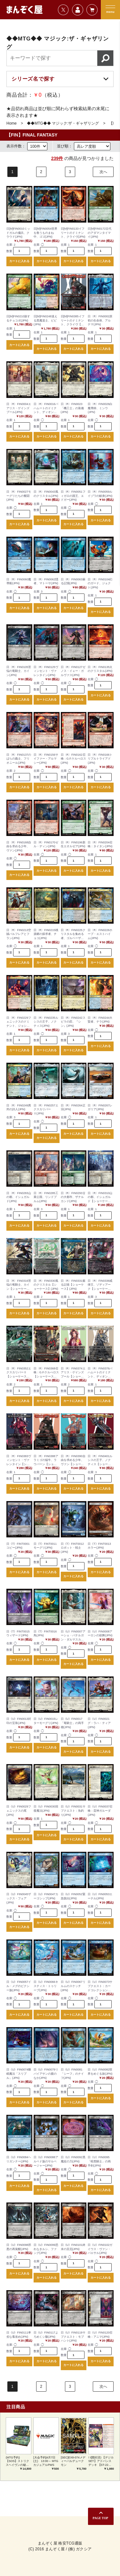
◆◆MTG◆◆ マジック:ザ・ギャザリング (63, 123)
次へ (103, 172)
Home (11, 123)
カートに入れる (19, 261)
